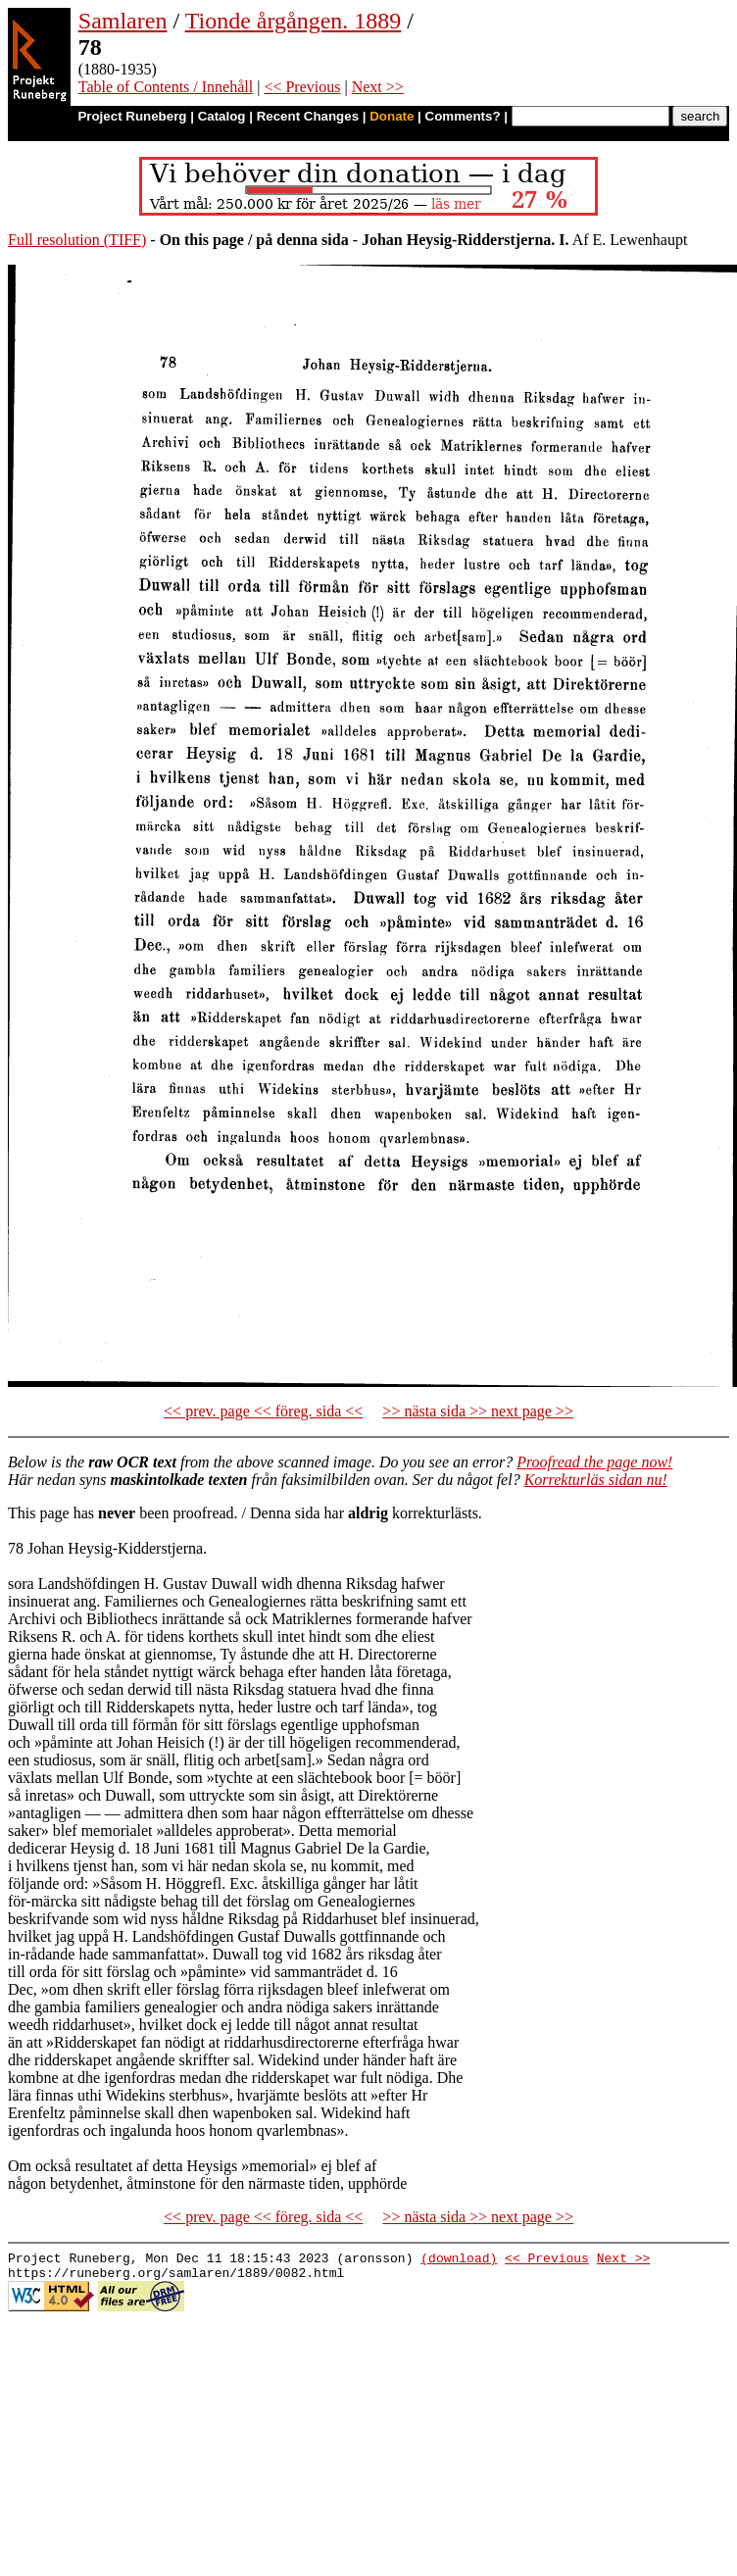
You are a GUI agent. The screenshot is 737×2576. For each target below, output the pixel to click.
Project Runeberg (131, 116)
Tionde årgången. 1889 (293, 20)
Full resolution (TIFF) (77, 239)
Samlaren (123, 20)
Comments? (463, 116)
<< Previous (302, 86)
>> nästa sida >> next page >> (477, 1411)
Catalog (222, 116)
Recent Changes (308, 116)
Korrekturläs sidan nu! (595, 1479)
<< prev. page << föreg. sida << (263, 1411)
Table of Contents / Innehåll (165, 86)
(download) (458, 2260)
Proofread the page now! (594, 1462)
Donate (391, 116)
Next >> (378, 86)
